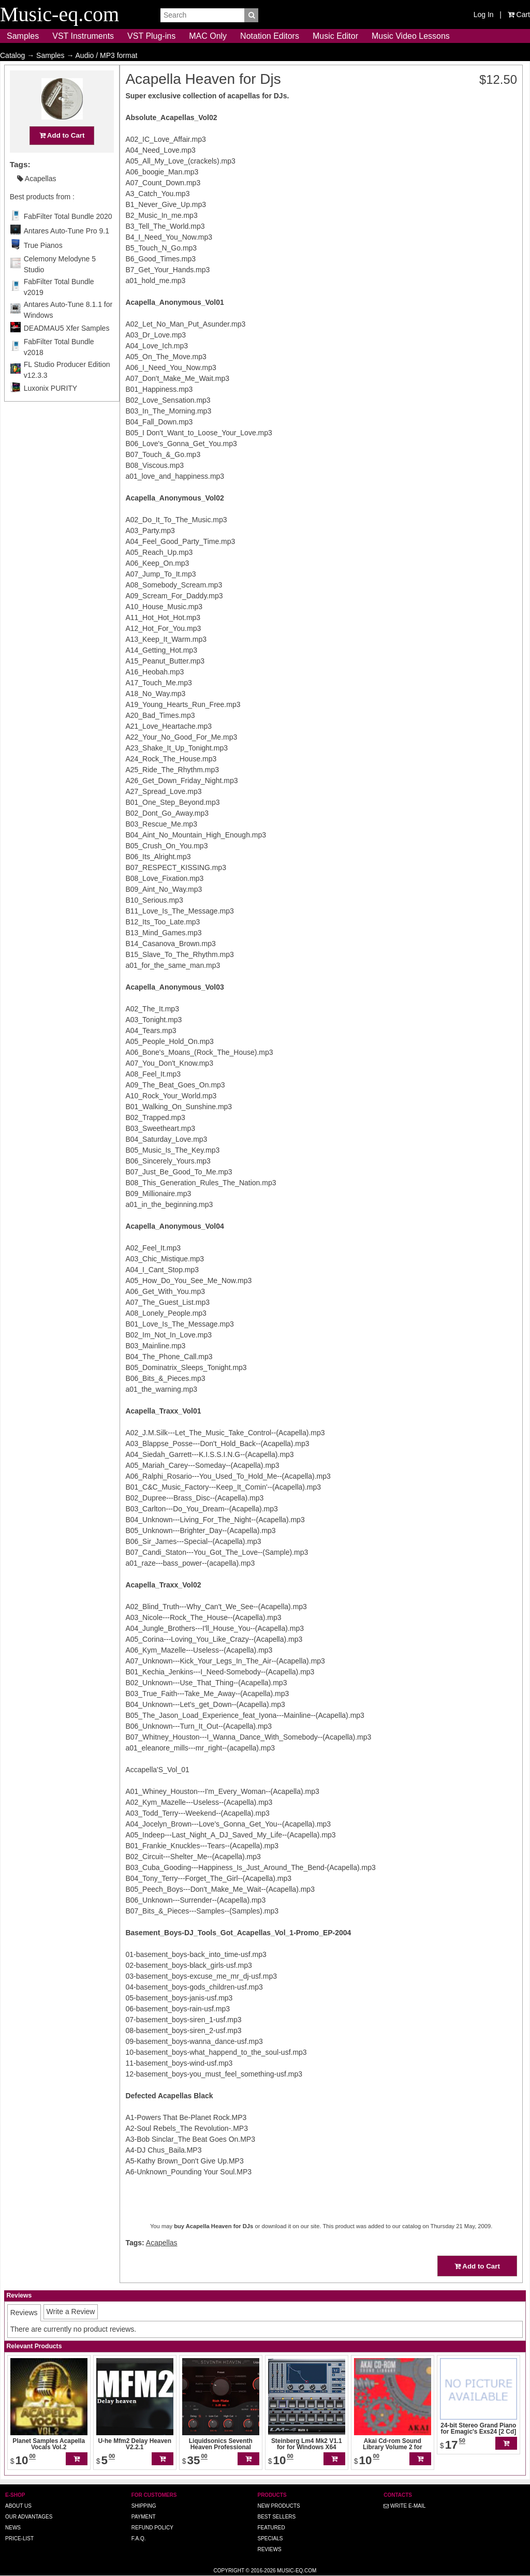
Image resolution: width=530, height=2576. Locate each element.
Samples (23, 36)
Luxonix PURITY (50, 408)
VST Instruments (83, 36)
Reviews (269, 2549)
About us (18, 2506)
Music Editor (335, 36)
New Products (278, 2506)
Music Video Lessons (411, 36)
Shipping (143, 2506)
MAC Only (208, 36)
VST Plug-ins (151, 36)
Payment (143, 2517)
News (13, 2527)
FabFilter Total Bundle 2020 (68, 236)
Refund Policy (152, 2527)
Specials (270, 2538)
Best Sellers (276, 2517)
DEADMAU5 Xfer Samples (67, 348)
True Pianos (43, 265)
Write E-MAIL (404, 2506)
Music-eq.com (296, 2570)
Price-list (19, 2538)
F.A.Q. (138, 2538)
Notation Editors (269, 36)
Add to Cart (62, 155)
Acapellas (36, 199)
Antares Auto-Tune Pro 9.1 (66, 251)
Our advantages (28, 2517)
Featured (271, 2527)
